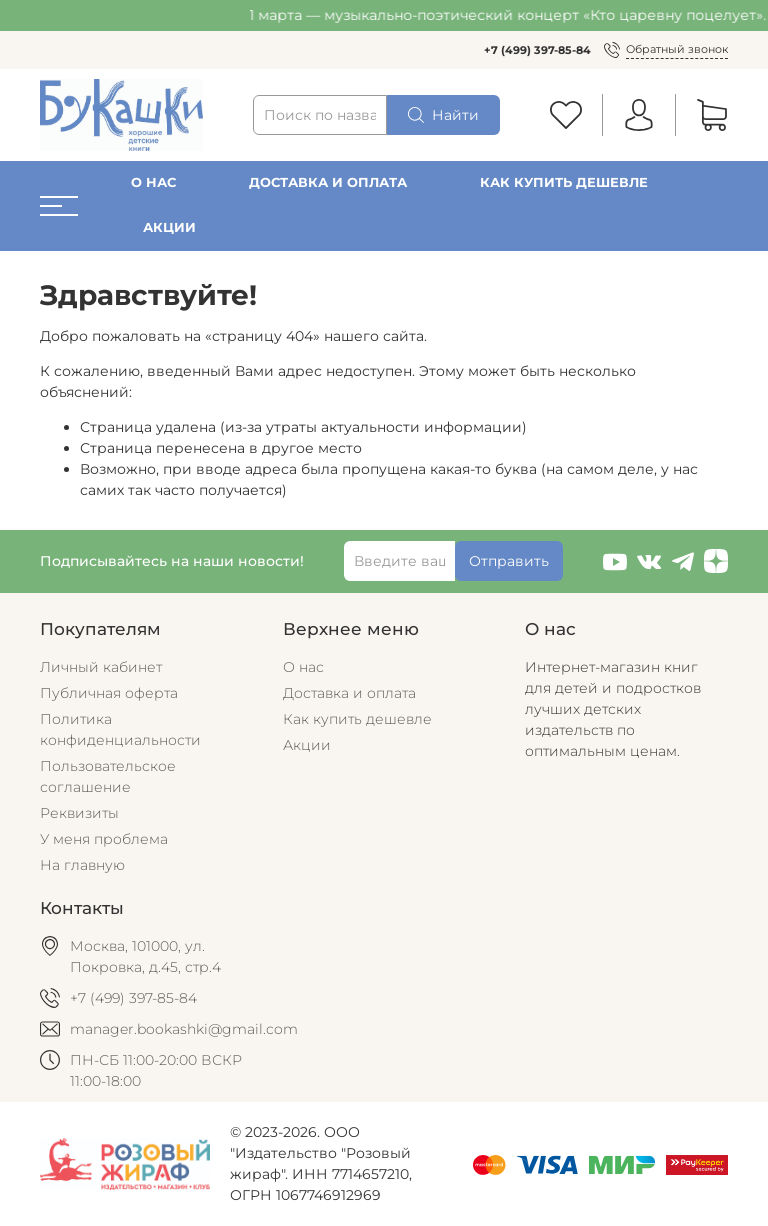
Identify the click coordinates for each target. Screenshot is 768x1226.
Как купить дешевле (564, 182)
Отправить (509, 561)
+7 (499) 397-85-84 (537, 50)
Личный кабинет (101, 667)
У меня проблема (104, 839)
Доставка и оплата (328, 182)
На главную (82, 865)
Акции (169, 227)
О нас (153, 182)
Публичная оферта (109, 693)
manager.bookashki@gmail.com (184, 1029)
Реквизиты (79, 813)
